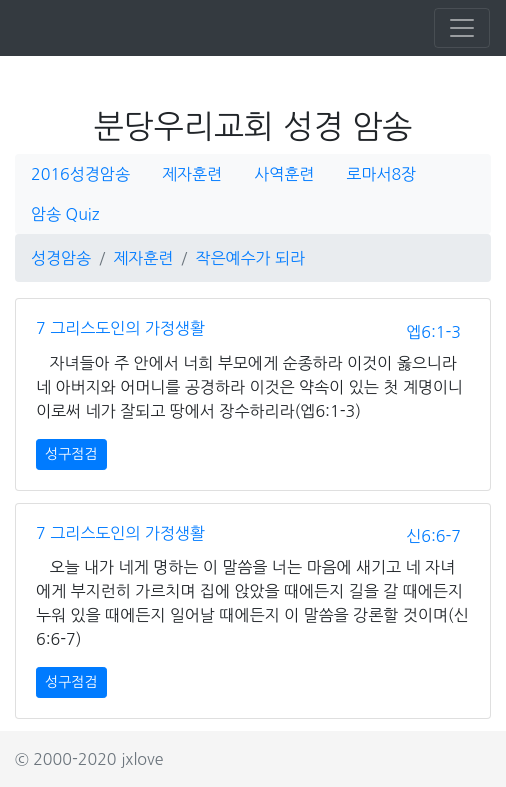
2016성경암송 (80, 174)
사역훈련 (284, 174)
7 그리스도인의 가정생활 (120, 328)
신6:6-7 (433, 536)
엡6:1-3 (433, 332)
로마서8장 (381, 174)
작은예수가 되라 (250, 258)
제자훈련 (192, 174)
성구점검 (71, 454)
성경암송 (61, 258)
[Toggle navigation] (462, 28)
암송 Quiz (65, 214)
